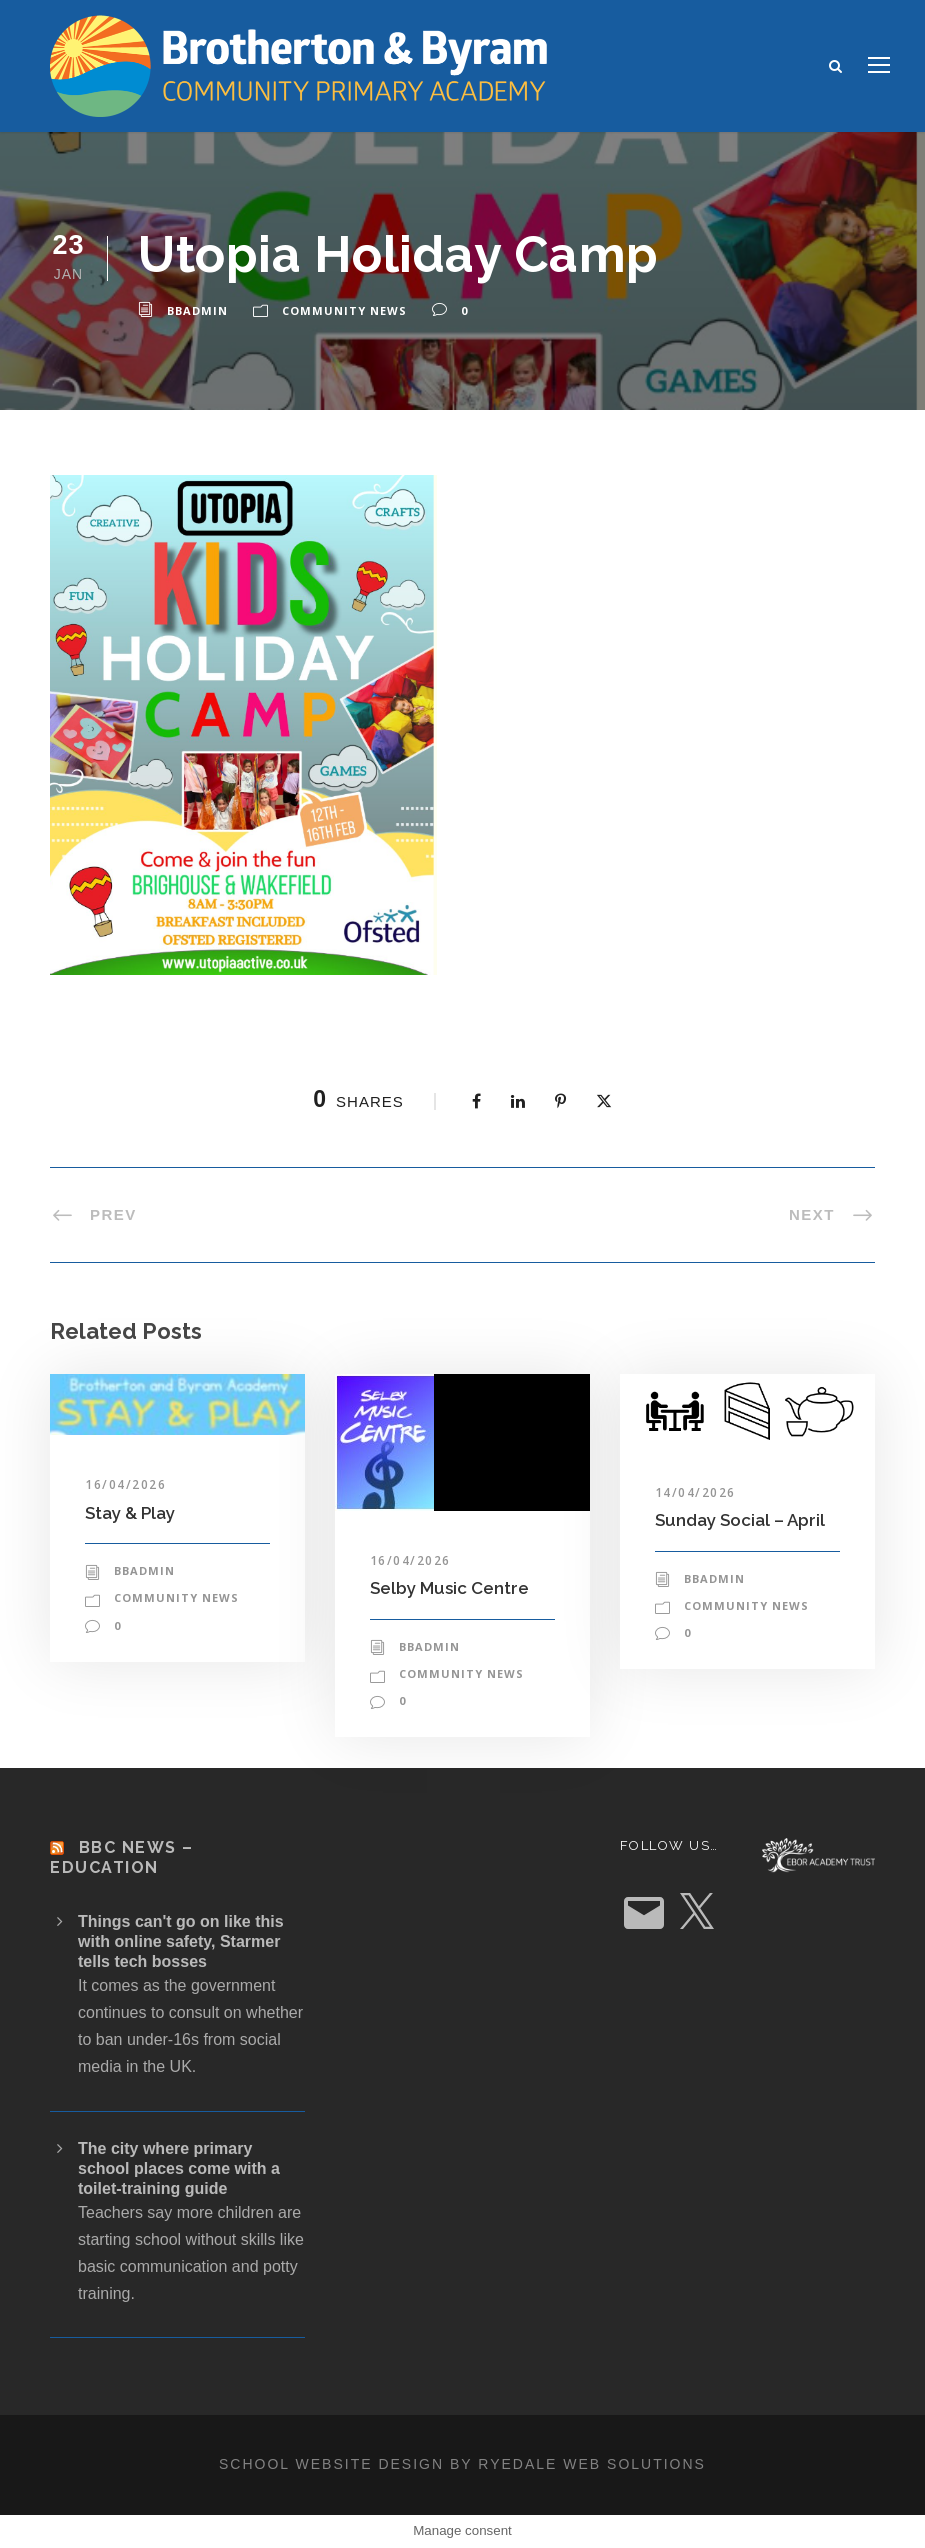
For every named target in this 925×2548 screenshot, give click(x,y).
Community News (344, 310)
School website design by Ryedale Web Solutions (462, 2464)
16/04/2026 (125, 1484)
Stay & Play (130, 1513)
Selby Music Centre (449, 1588)
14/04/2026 (695, 1492)
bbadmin (197, 310)
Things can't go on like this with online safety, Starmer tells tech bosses (181, 1941)
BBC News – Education (122, 1857)
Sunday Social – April (740, 1520)
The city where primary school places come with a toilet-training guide (179, 2168)
